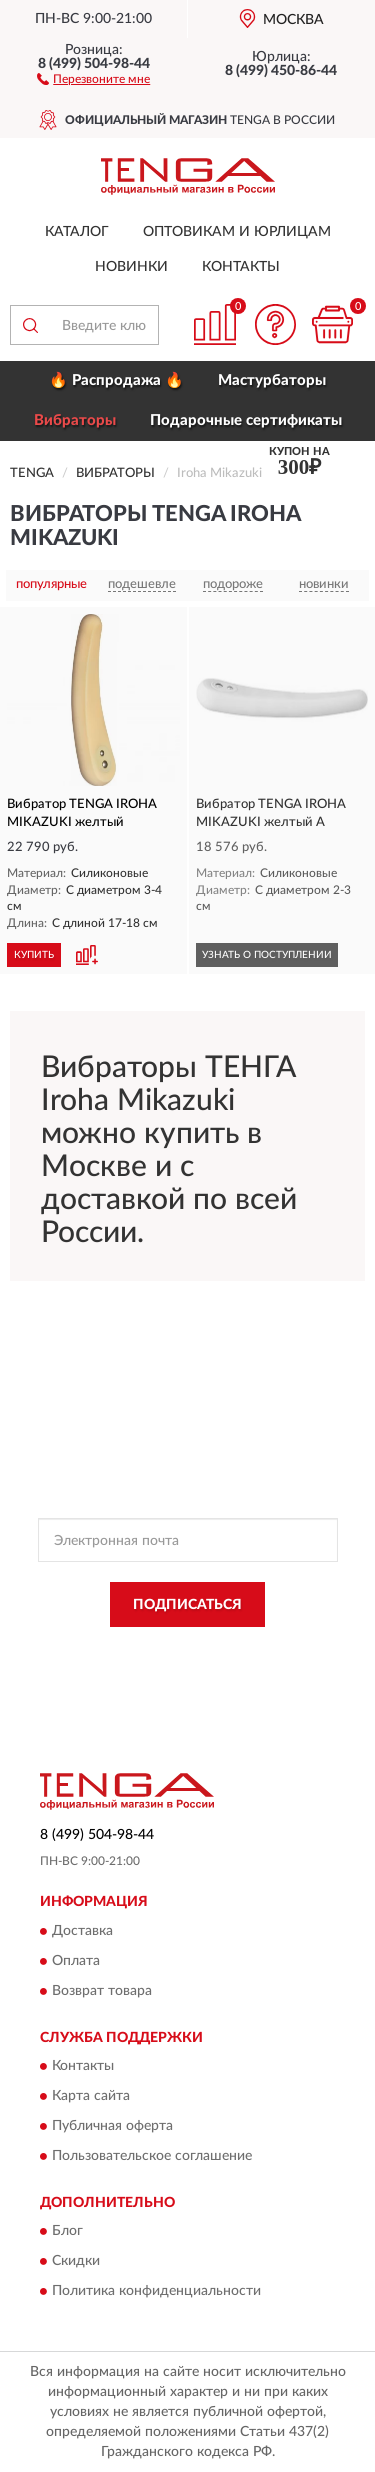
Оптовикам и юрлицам (237, 232)
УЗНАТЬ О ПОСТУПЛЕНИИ (267, 955)
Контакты (241, 267)
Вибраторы (75, 420)
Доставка (82, 1931)
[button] (93, 78)
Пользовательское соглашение (152, 2157)
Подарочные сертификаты (246, 420)
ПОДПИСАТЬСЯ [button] (187, 1605)
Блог (67, 2232)
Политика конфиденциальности (156, 2292)
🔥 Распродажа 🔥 (116, 380)
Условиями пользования (235, 1667)
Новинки (131, 267)
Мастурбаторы (272, 380)
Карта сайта (91, 2097)
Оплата (76, 1961)
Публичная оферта (112, 2127)
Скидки (76, 2262)
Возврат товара (102, 1991)
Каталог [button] (77, 232)
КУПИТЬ (34, 955)
